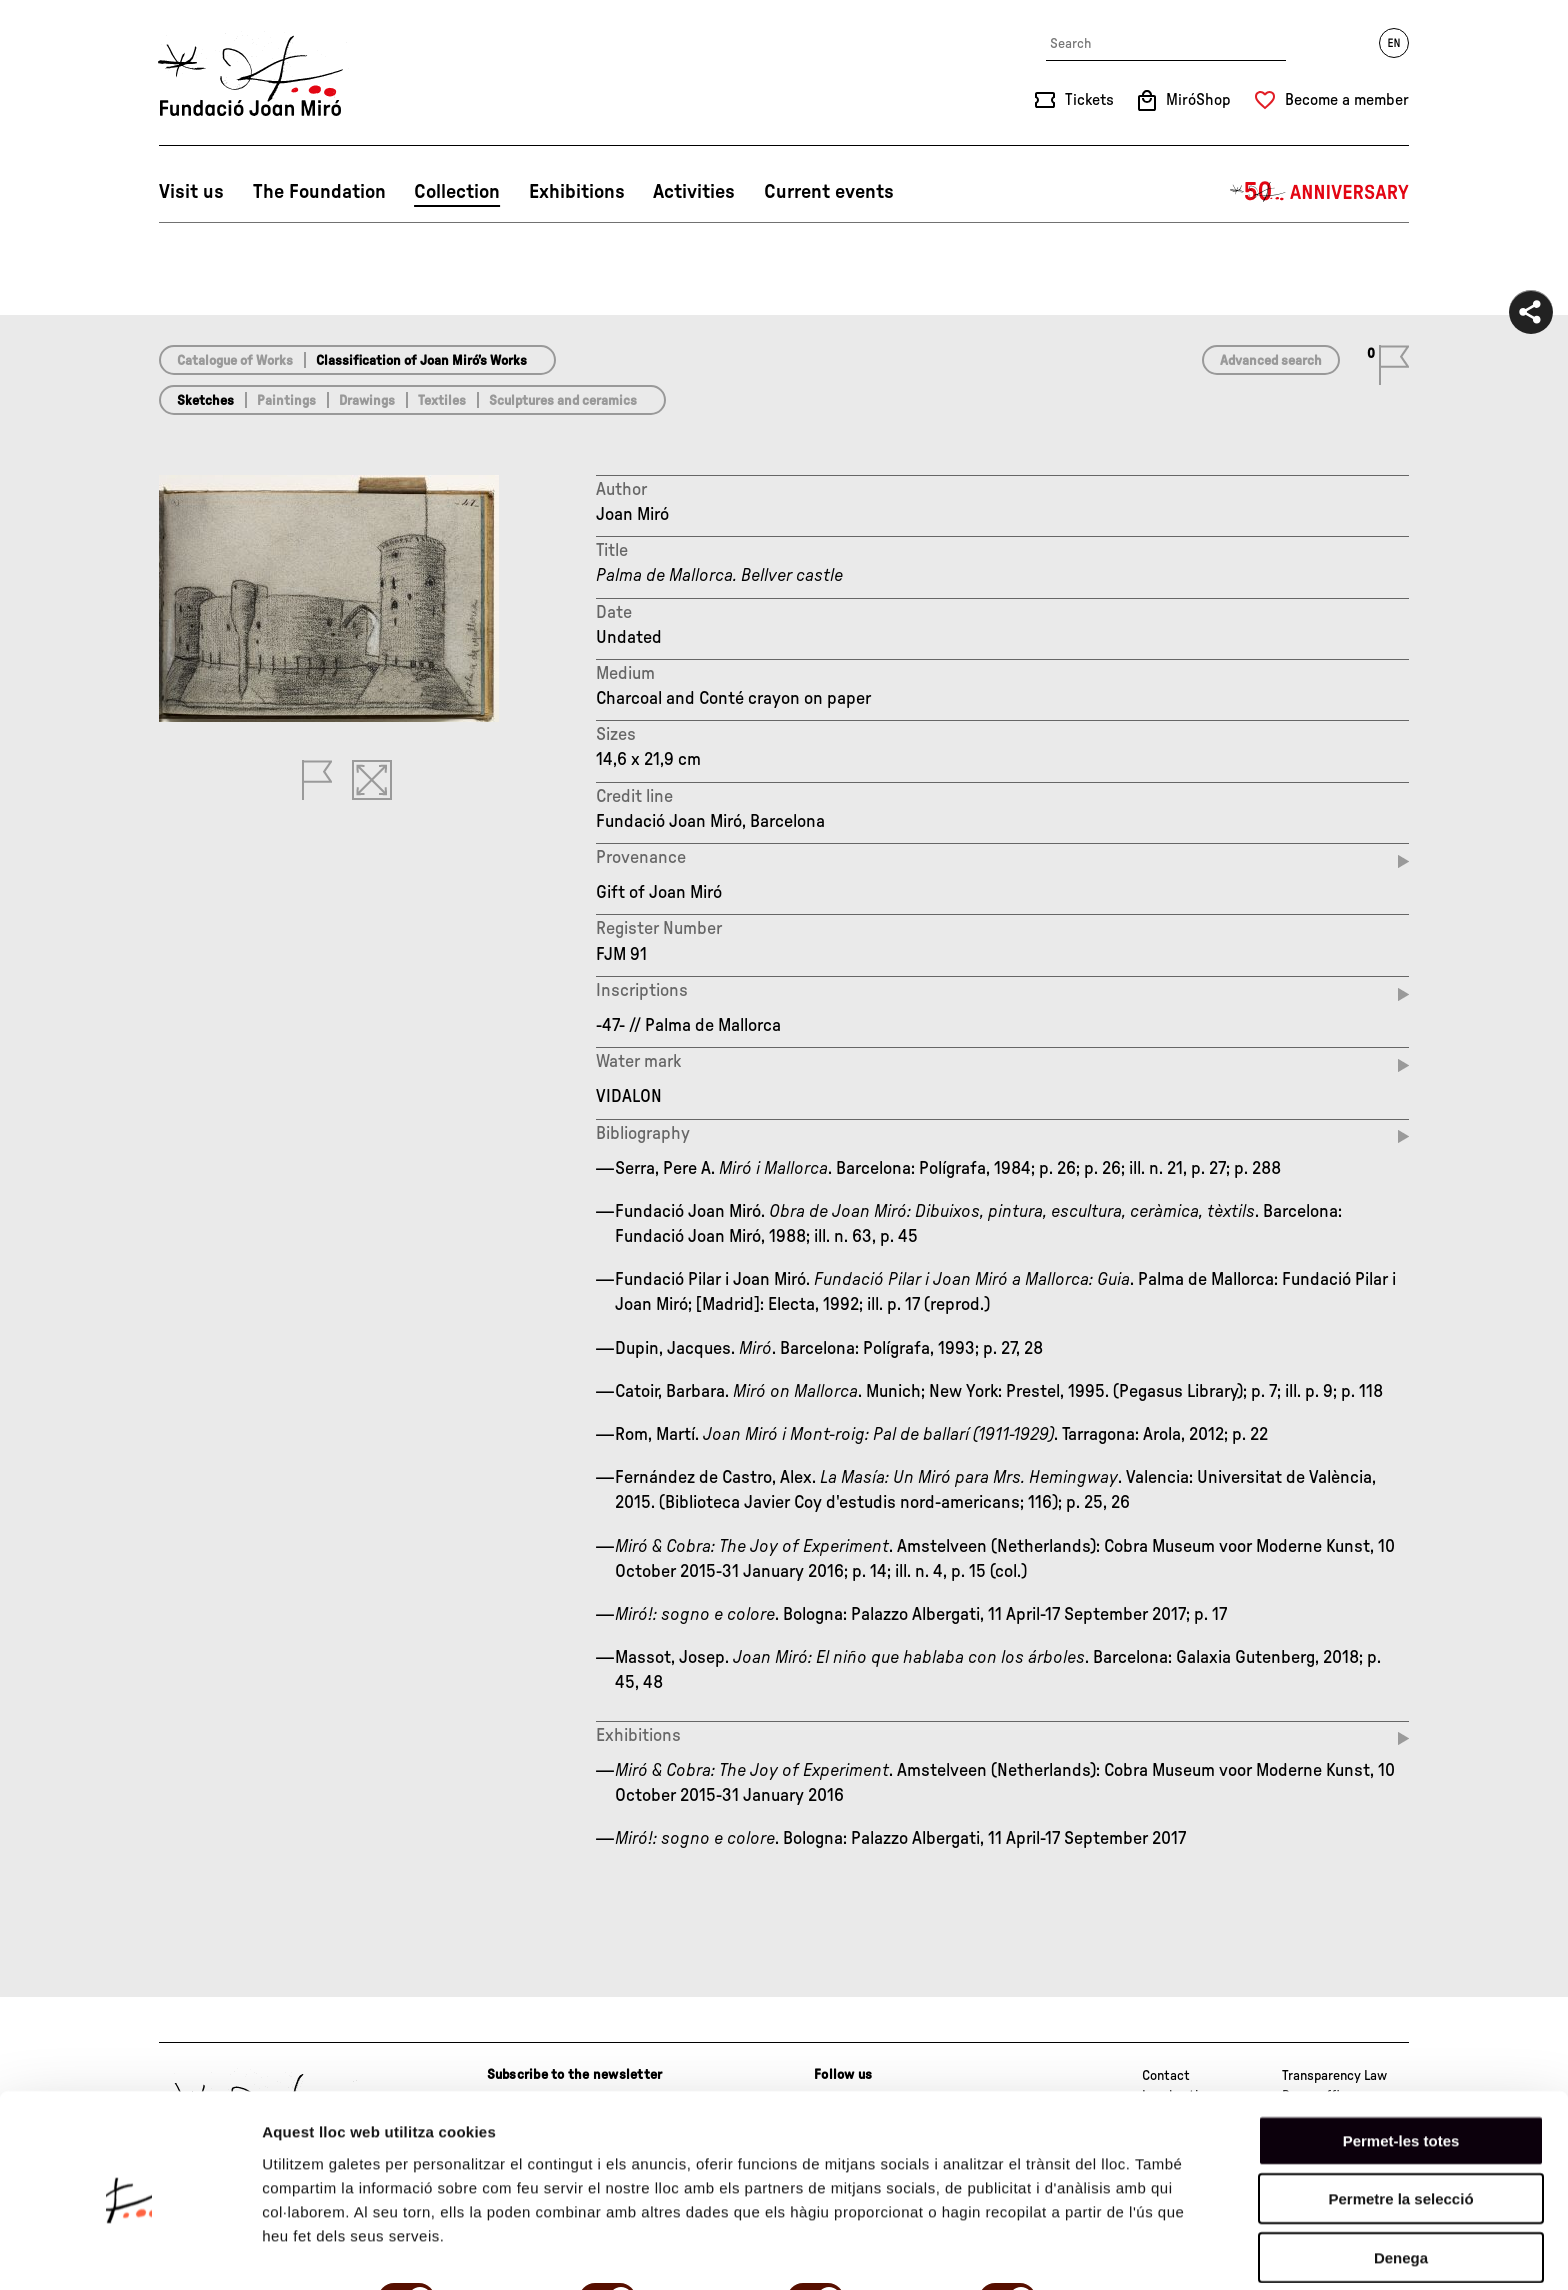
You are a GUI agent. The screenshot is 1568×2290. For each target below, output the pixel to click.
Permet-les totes (1401, 2060)
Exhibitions (577, 192)
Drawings (367, 401)
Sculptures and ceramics (563, 401)
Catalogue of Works (235, 361)
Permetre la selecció (1400, 2119)
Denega (1401, 2177)
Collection (457, 192)
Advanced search (1271, 361)
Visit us (191, 192)
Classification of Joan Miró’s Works (421, 361)
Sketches (205, 401)
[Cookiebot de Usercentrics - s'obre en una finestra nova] (129, 2251)
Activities (694, 192)
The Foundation (319, 192)
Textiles (442, 401)
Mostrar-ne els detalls (340, 2250)
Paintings (286, 401)
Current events (829, 192)
